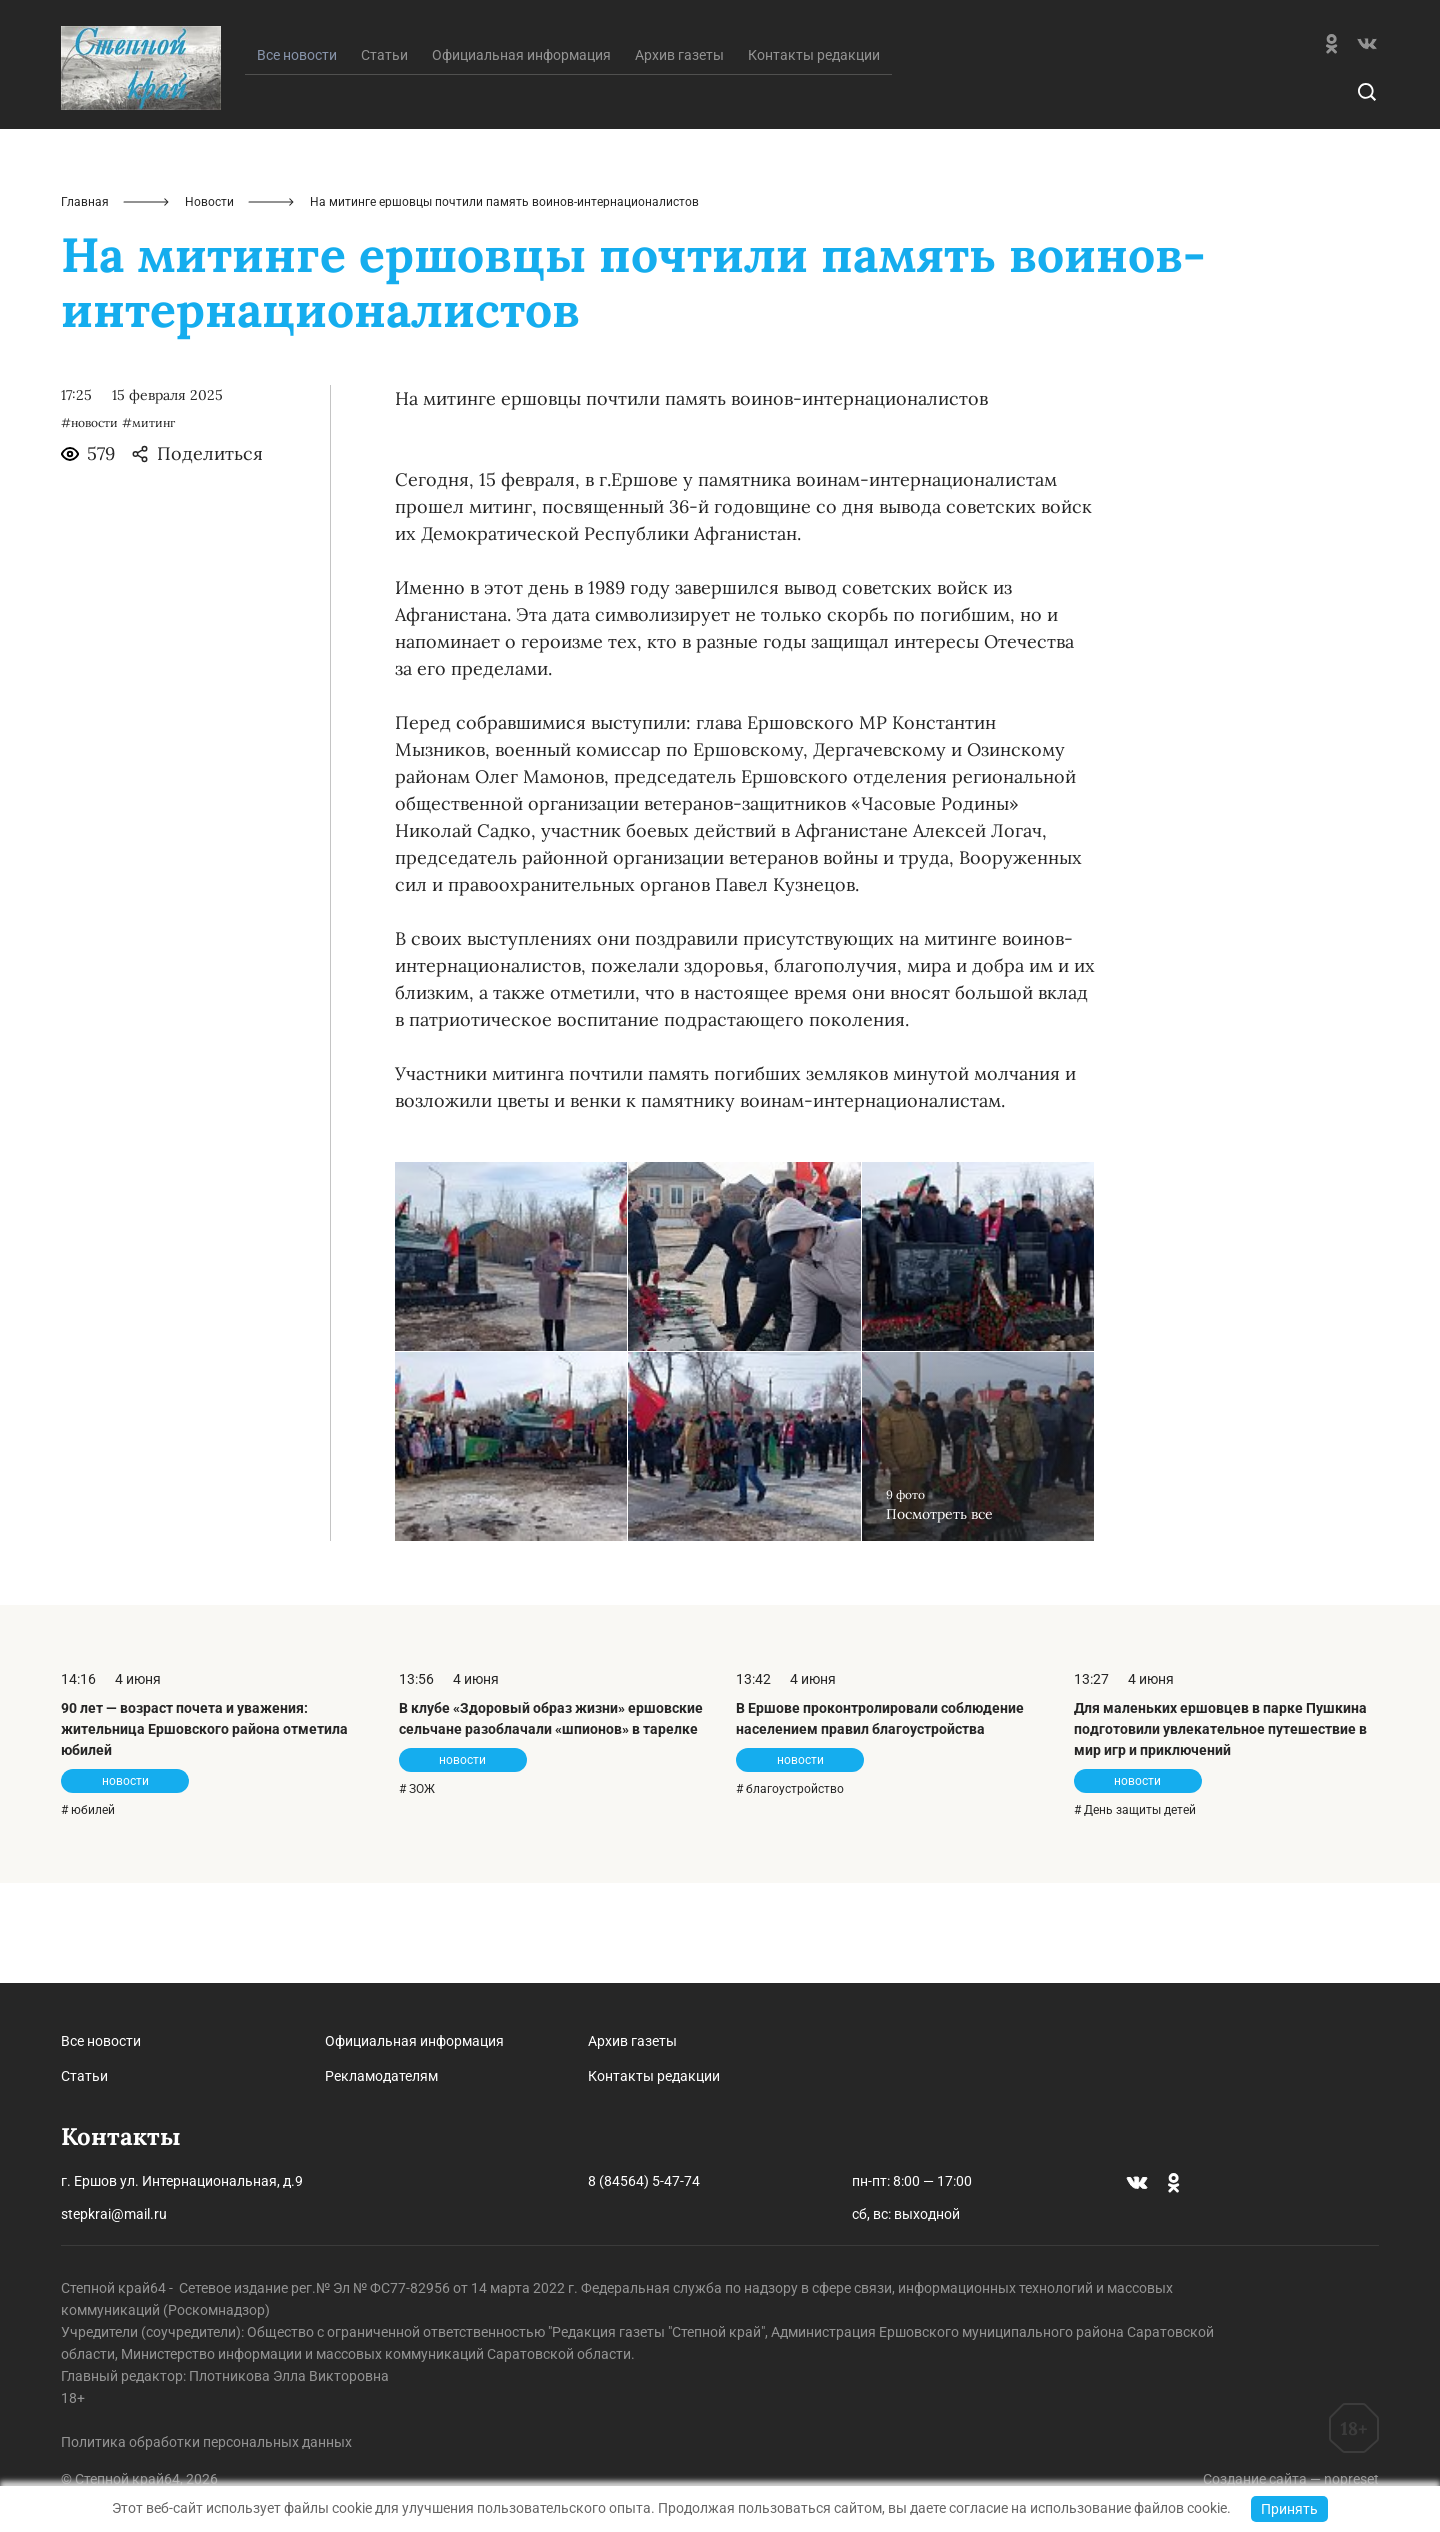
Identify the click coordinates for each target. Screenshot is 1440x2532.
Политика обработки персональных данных (206, 2442)
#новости (89, 522)
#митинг (148, 522)
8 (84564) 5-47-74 (644, 2181)
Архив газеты (679, 155)
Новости (209, 302)
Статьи (384, 155)
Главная (85, 302)
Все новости (101, 2041)
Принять (1289, 2509)
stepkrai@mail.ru (114, 2214)
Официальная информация (521, 155)
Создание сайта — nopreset (1291, 2479)
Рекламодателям (381, 2076)
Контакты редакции (814, 155)
